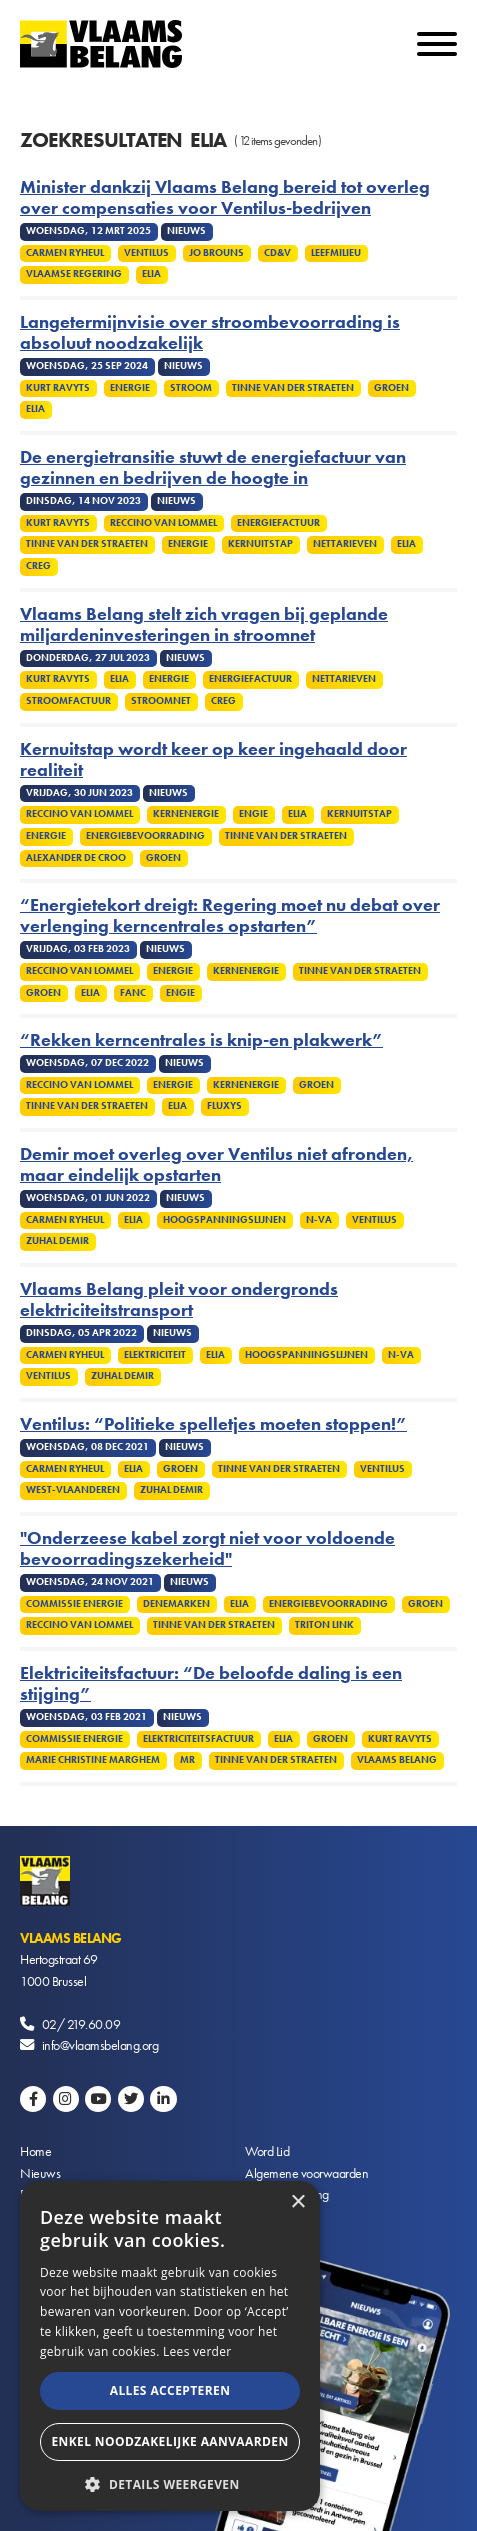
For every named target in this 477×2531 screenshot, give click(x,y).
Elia (151, 274)
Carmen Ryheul (65, 253)
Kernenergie (186, 814)
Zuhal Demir (57, 1241)
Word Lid (267, 2151)
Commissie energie (74, 1604)
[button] (170, 2482)
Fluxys (224, 1106)
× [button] (297, 2202)
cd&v (277, 253)
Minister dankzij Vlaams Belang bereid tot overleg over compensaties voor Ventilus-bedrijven (225, 198)
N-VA (319, 1220)
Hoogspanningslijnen (224, 1220)
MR (187, 1760)
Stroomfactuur (68, 701)
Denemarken (176, 1604)
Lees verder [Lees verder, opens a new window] (197, 2351)
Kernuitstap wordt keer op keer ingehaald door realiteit (213, 760)
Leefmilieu (336, 253)
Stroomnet (161, 701)
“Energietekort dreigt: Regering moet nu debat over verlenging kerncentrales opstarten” (230, 916)
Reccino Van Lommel (163, 523)
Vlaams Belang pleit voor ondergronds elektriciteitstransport (179, 1300)
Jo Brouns (216, 253)
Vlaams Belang (397, 1760)
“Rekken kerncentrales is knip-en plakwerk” (201, 1040)
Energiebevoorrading (145, 836)
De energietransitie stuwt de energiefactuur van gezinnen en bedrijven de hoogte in (213, 468)
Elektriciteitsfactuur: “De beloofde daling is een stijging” (211, 1684)
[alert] (170, 2346)
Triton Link (324, 1625)
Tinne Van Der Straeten (286, 836)
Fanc (133, 993)
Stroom (191, 388)
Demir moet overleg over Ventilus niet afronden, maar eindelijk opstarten (216, 1165)
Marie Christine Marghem (93, 1760)
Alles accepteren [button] (170, 2390)
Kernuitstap (260, 544)
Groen (391, 388)
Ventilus (146, 253)
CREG (38, 566)
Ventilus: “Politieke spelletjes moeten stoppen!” (213, 1424)
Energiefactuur (278, 523)
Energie (130, 388)
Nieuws (40, 2173)
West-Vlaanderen (73, 1490)
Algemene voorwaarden (306, 2173)
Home (35, 2151)
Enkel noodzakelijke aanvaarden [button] (169, 2441)
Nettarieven (345, 544)
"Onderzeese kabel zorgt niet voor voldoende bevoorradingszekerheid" (207, 1549)
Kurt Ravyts (58, 388)
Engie (253, 814)
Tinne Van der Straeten (293, 388)
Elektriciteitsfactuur (198, 1739)
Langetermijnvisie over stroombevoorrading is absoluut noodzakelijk (210, 333)
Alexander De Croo (76, 858)
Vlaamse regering (74, 274)
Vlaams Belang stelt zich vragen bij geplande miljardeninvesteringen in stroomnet (204, 625)
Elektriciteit (155, 1355)
